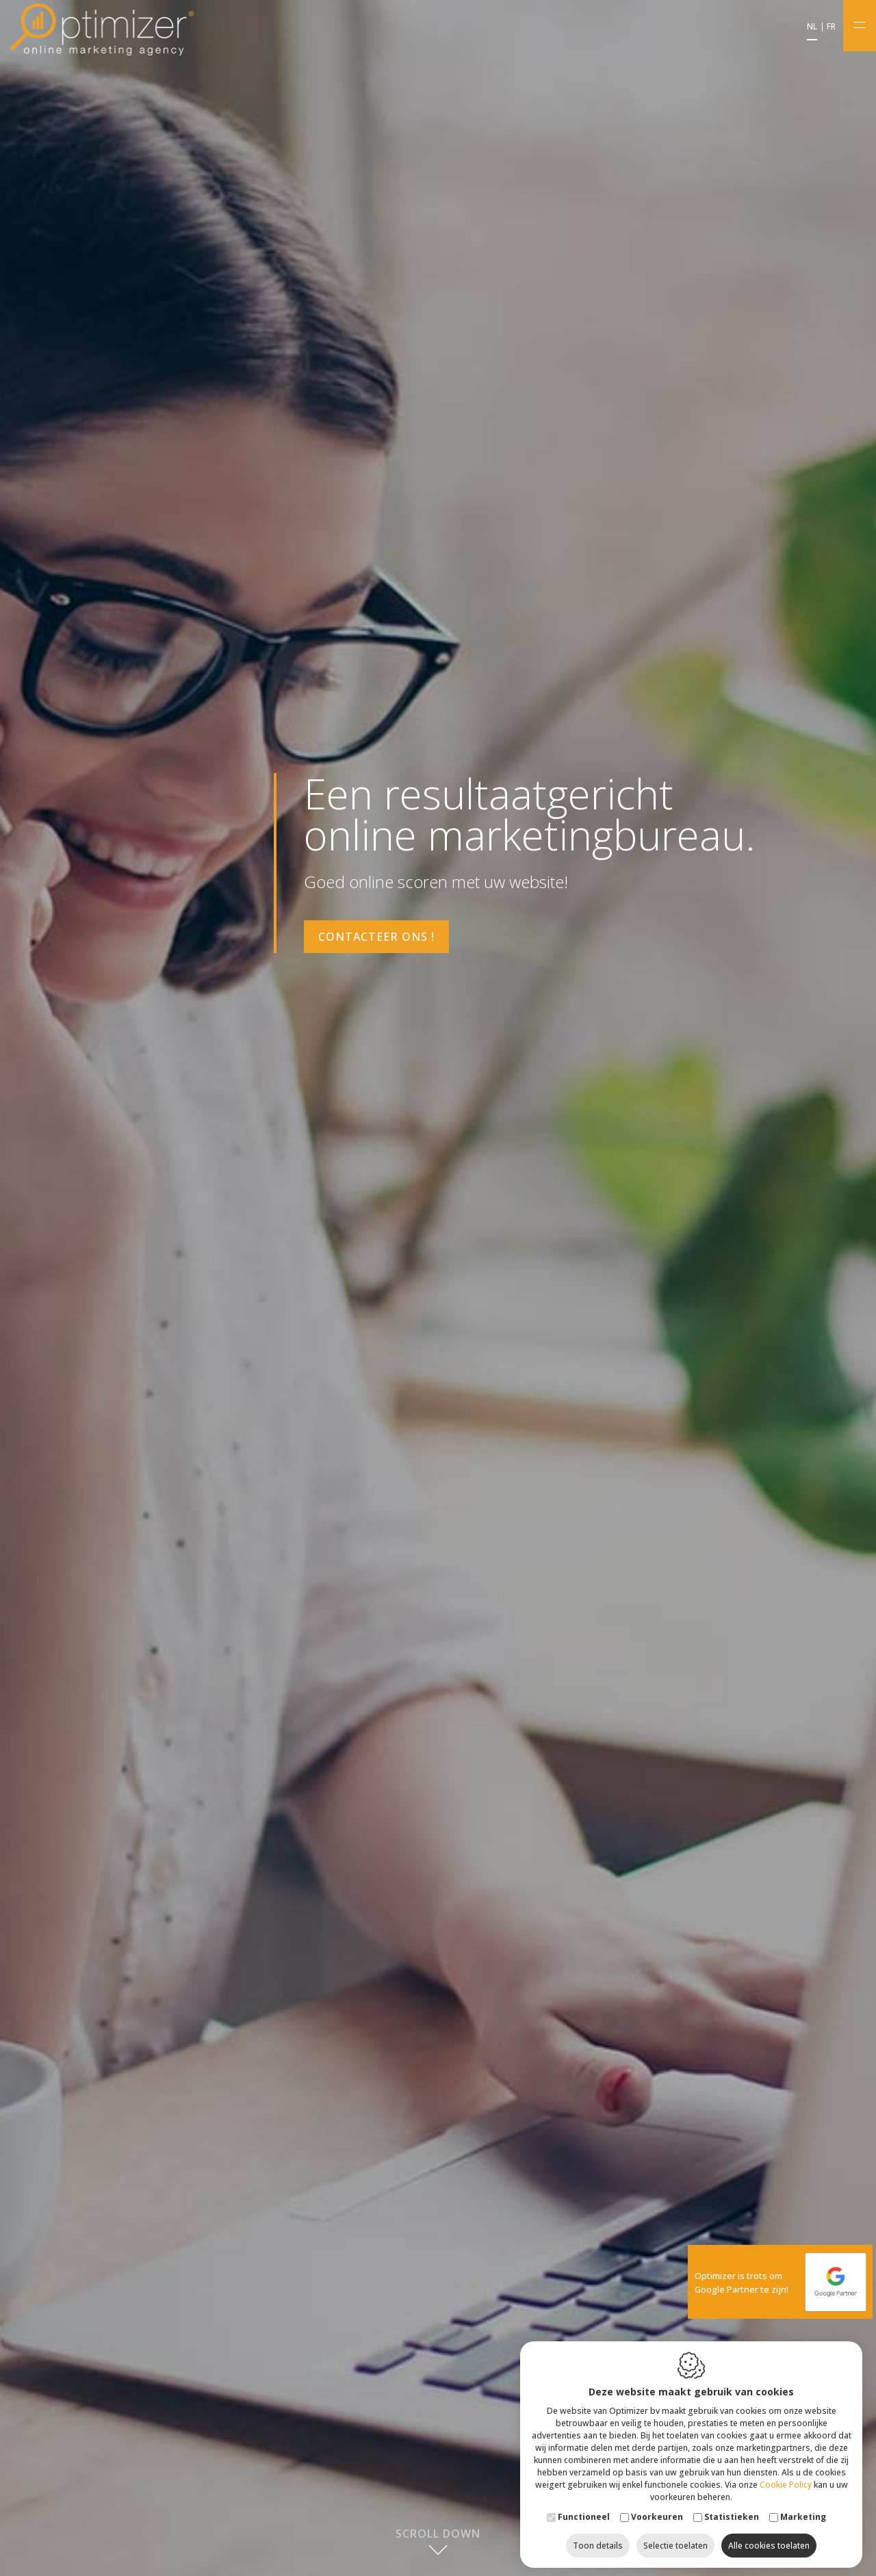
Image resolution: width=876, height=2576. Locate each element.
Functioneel (584, 2511)
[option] (438, 1288)
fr (831, 26)
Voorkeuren (657, 2511)
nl (812, 26)
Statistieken (731, 2511)
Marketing (803, 2511)
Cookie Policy (786, 2479)
